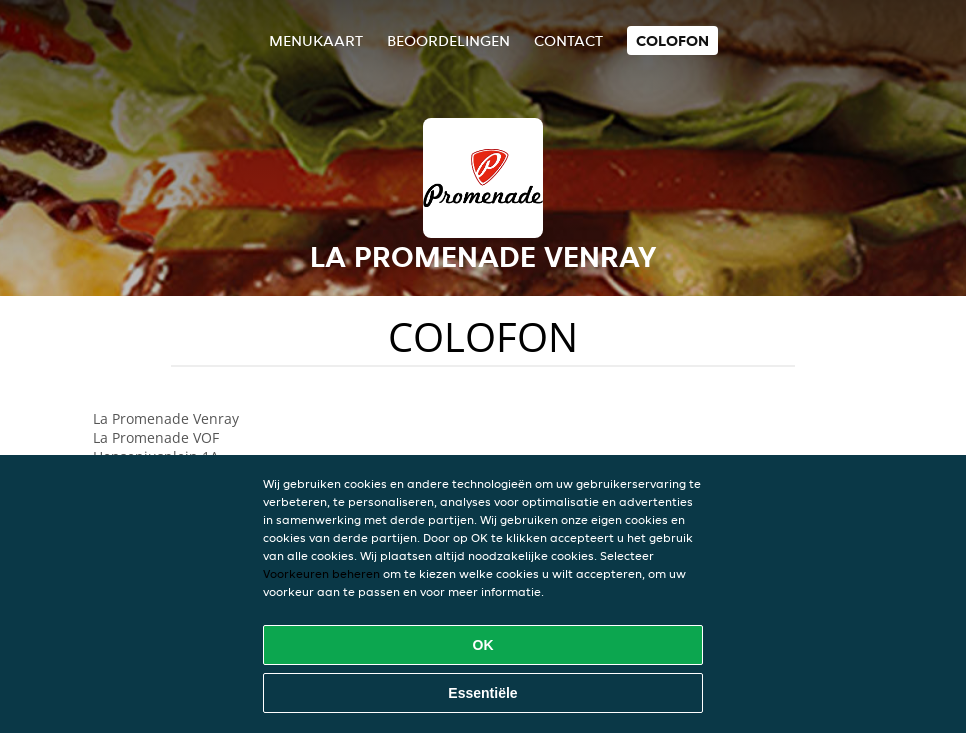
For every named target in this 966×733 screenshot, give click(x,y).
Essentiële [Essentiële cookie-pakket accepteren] (482, 693)
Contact (568, 40)
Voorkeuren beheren (321, 573)
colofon (672, 40)
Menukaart (316, 40)
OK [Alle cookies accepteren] (483, 645)
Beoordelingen (448, 40)
